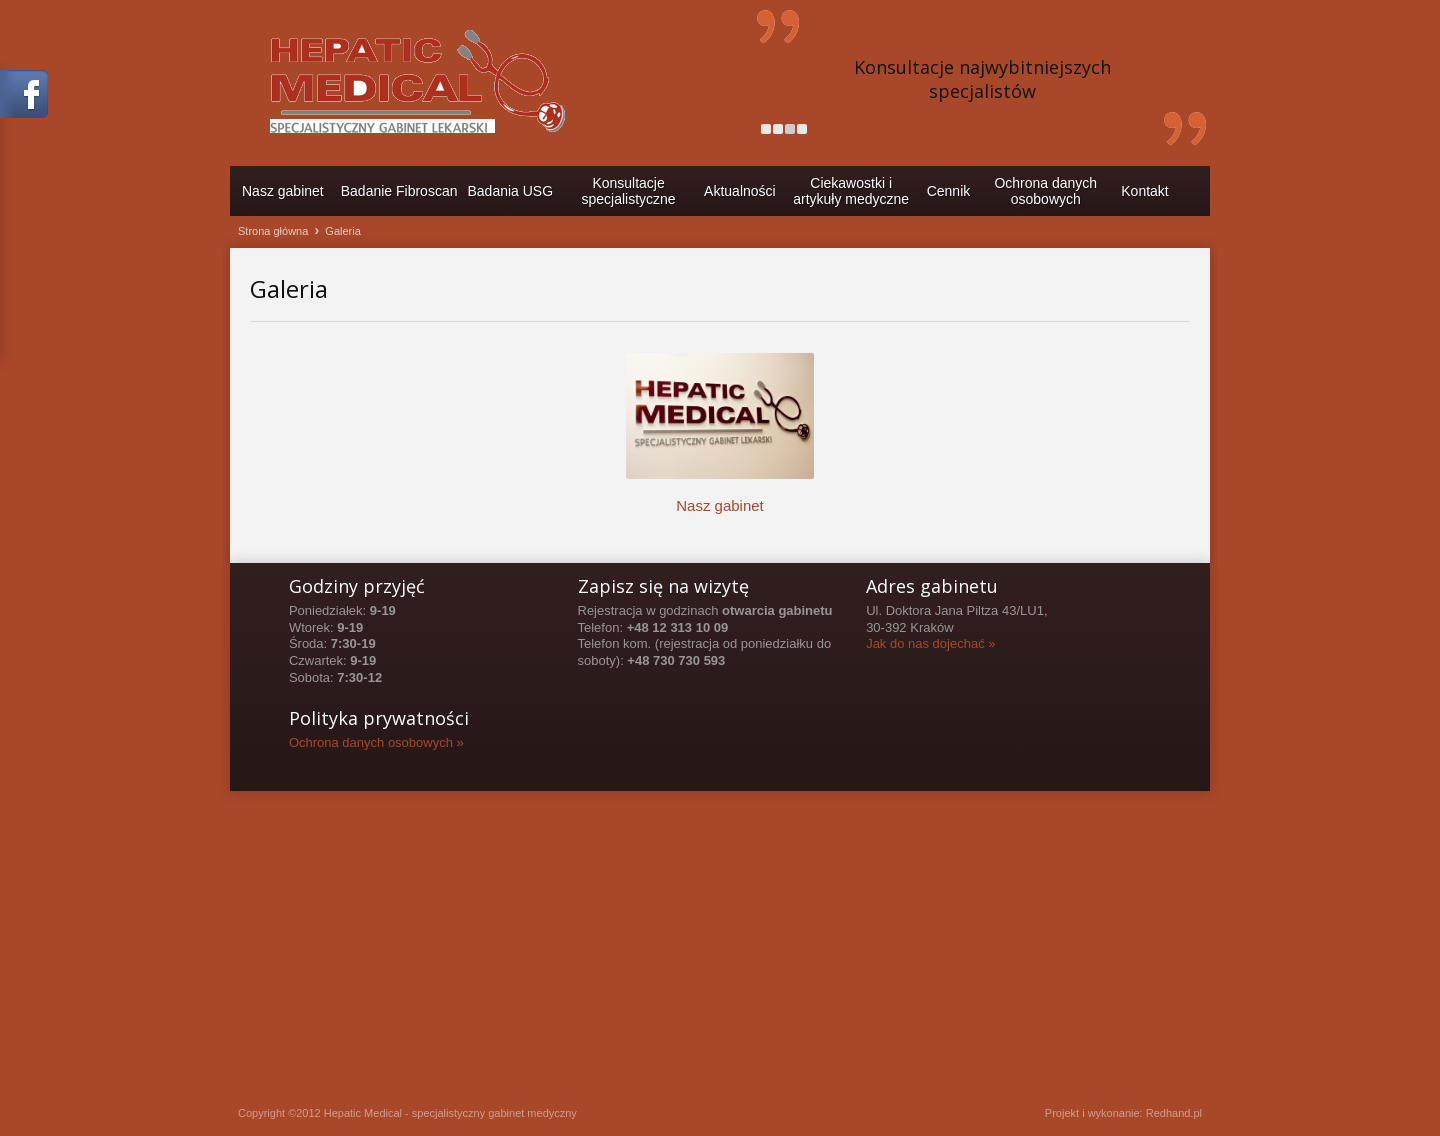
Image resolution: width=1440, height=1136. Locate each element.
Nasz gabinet (283, 191)
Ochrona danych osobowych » (376, 742)
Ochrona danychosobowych (1045, 191)
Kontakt (1144, 191)
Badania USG (510, 191)
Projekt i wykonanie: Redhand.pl (1123, 1113)
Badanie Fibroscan (399, 191)
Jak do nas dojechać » (930, 643)
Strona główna (273, 231)
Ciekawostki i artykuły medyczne (851, 191)
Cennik (949, 191)
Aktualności (740, 191)
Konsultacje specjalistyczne (629, 191)
